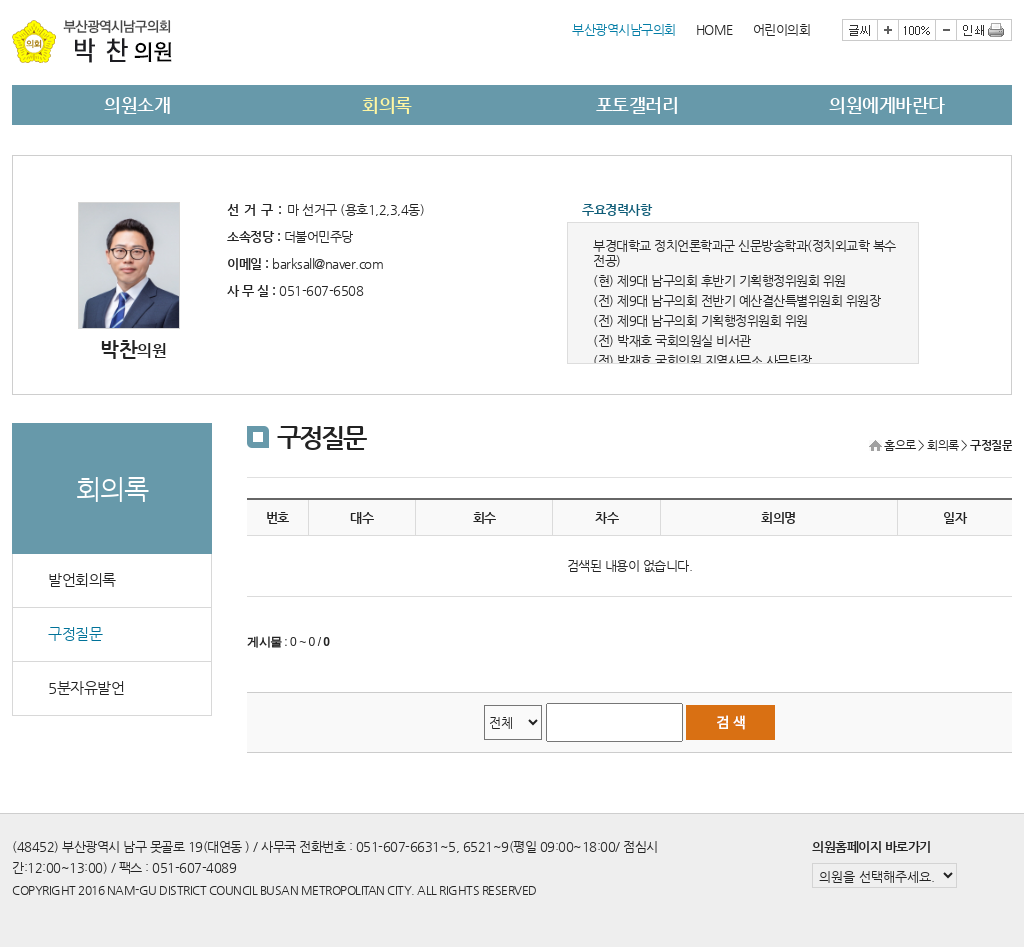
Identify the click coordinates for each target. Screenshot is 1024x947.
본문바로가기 (12, 0)
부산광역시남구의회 (624, 29)
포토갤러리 (637, 104)
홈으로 (900, 445)
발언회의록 (82, 580)
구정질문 (75, 634)
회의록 (387, 104)
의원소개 (137, 104)
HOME (714, 29)
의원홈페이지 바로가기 (871, 846)
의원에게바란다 (887, 104)
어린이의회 (782, 29)
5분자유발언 (86, 688)
